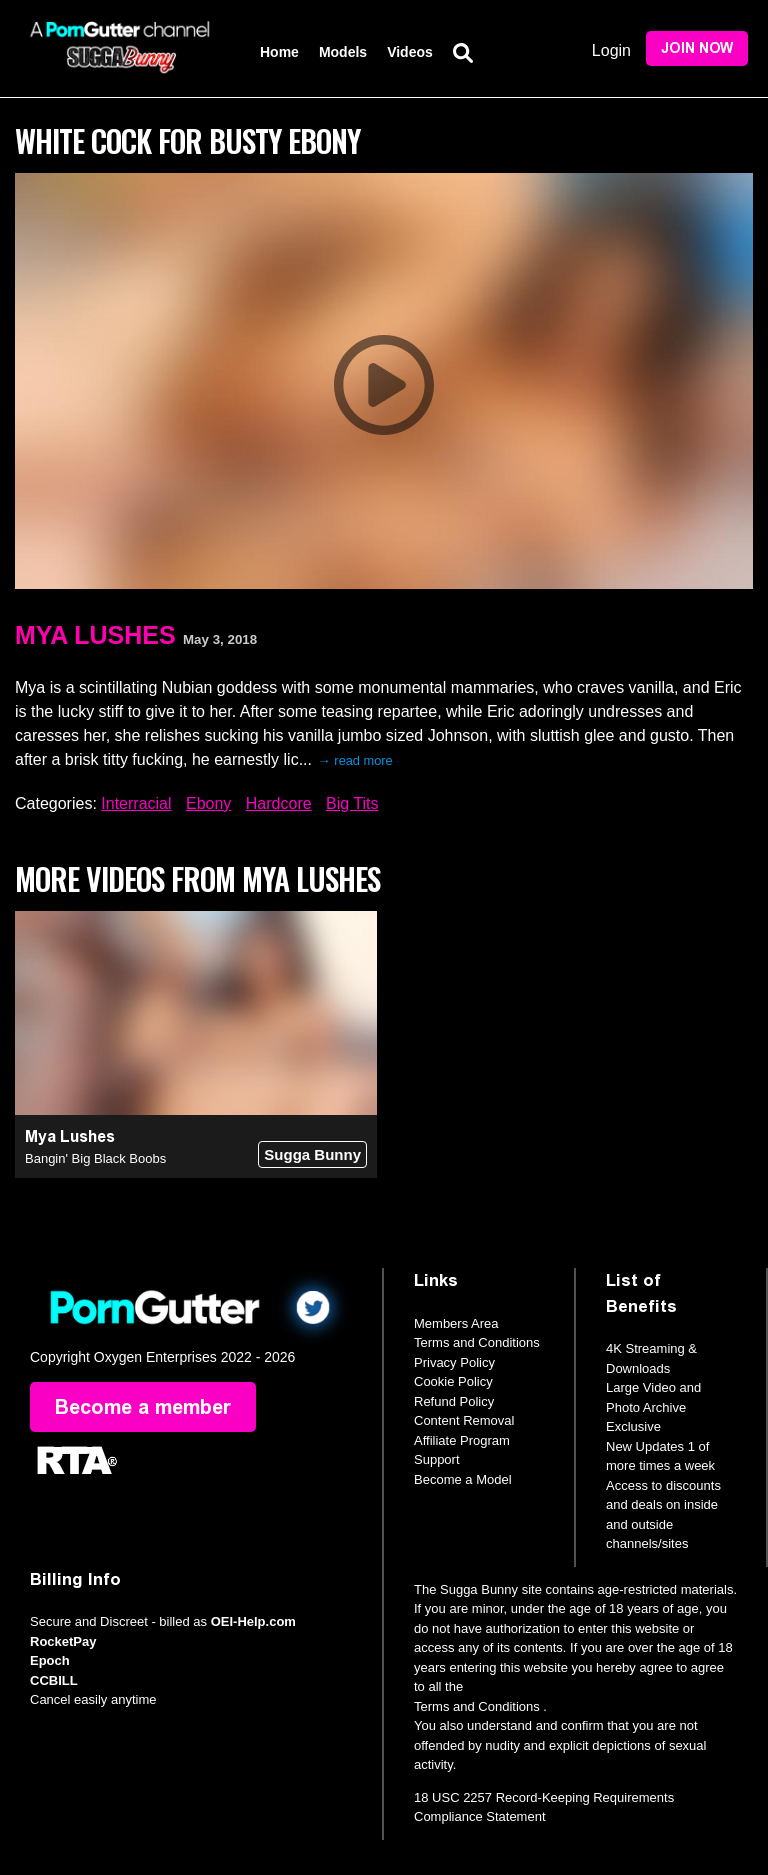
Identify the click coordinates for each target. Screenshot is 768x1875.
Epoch (50, 1660)
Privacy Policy (454, 1362)
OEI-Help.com (253, 1621)
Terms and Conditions (477, 1342)
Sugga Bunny (312, 1154)
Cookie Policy (453, 1381)
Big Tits (352, 803)
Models (343, 52)
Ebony (208, 803)
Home (279, 52)
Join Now (697, 48)
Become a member (143, 1407)
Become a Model (463, 1479)
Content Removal (464, 1420)
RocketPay (63, 1641)
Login (611, 50)
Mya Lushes (95, 635)
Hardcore (279, 803)
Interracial (136, 803)
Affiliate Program (462, 1440)
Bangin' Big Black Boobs (95, 1158)
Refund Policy (454, 1401)
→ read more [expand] (355, 760)
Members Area (456, 1323)
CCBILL (54, 1680)
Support (437, 1459)
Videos (410, 52)
